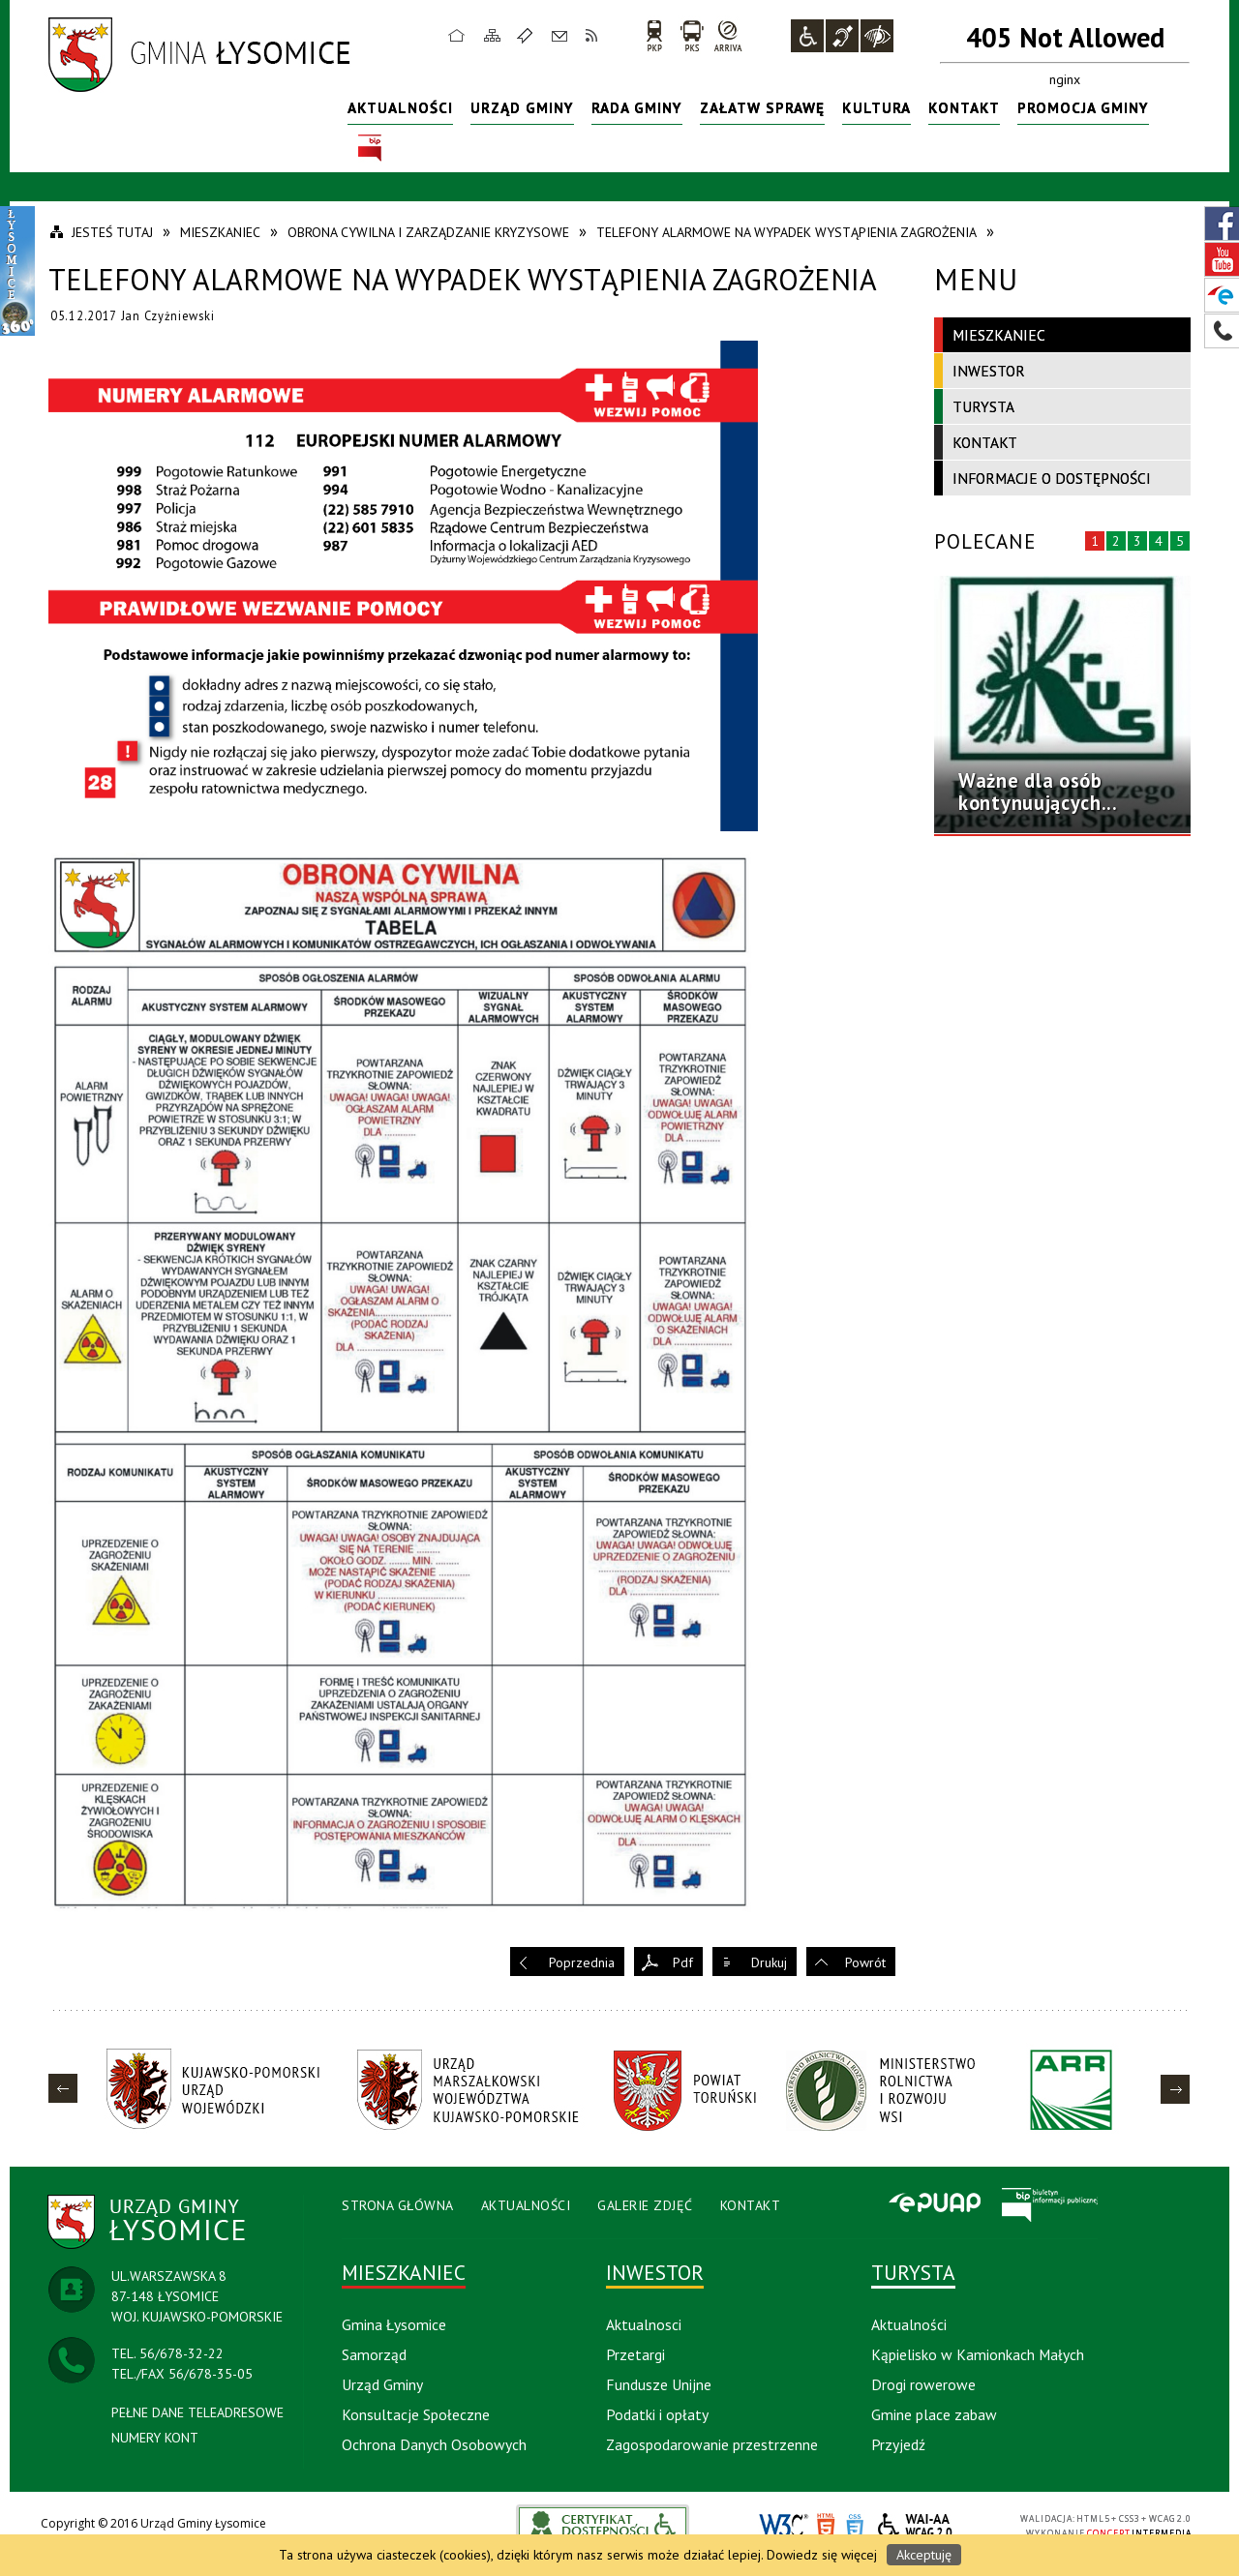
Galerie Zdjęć (645, 2205)
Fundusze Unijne (658, 2384)
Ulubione (527, 34)
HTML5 (825, 2526)
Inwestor (988, 370)
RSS (592, 34)
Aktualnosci (643, 2324)
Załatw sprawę (762, 107)
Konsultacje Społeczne (416, 2414)
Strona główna (456, 34)
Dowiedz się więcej (822, 2554)
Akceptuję (924, 2554)
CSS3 (854, 2526)
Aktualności (400, 107)
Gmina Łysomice (394, 2324)
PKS (692, 35)
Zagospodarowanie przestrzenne (712, 2444)
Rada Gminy (636, 107)
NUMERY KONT (154, 2437)
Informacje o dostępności (1051, 478)
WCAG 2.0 (915, 2525)
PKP (654, 35)
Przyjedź (898, 2444)
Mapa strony (492, 34)
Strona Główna (398, 2205)
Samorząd (374, 2354)
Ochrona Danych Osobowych (434, 2444)
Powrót (865, 1962)
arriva (728, 35)
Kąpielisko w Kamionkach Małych (977, 2354)
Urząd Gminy (522, 107)
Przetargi (635, 2354)
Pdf (683, 1962)
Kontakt (559, 34)
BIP (369, 149)
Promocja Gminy (1083, 107)
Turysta (983, 406)
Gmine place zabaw (934, 2414)
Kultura (876, 107)
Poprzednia (582, 1962)
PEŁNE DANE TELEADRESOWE (197, 2412)
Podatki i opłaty (657, 2414)
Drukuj (769, 1962)
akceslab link (603, 2525)
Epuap (934, 2204)
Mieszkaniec (998, 334)
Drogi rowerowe (923, 2384)
